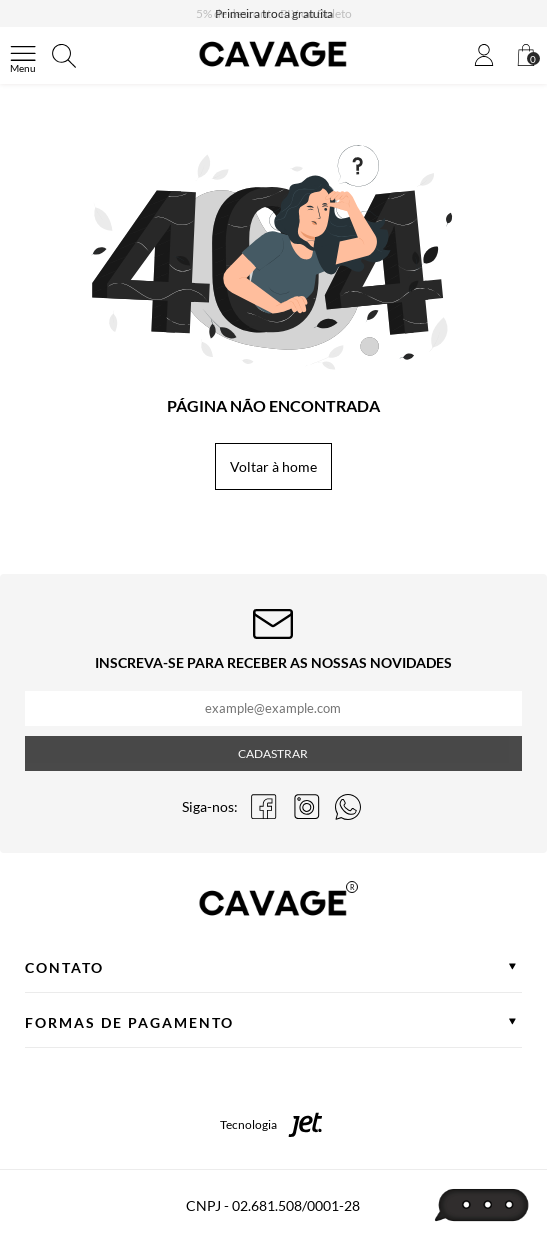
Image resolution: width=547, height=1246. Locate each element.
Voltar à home (273, 466)
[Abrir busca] (64, 56)
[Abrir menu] (23, 56)
